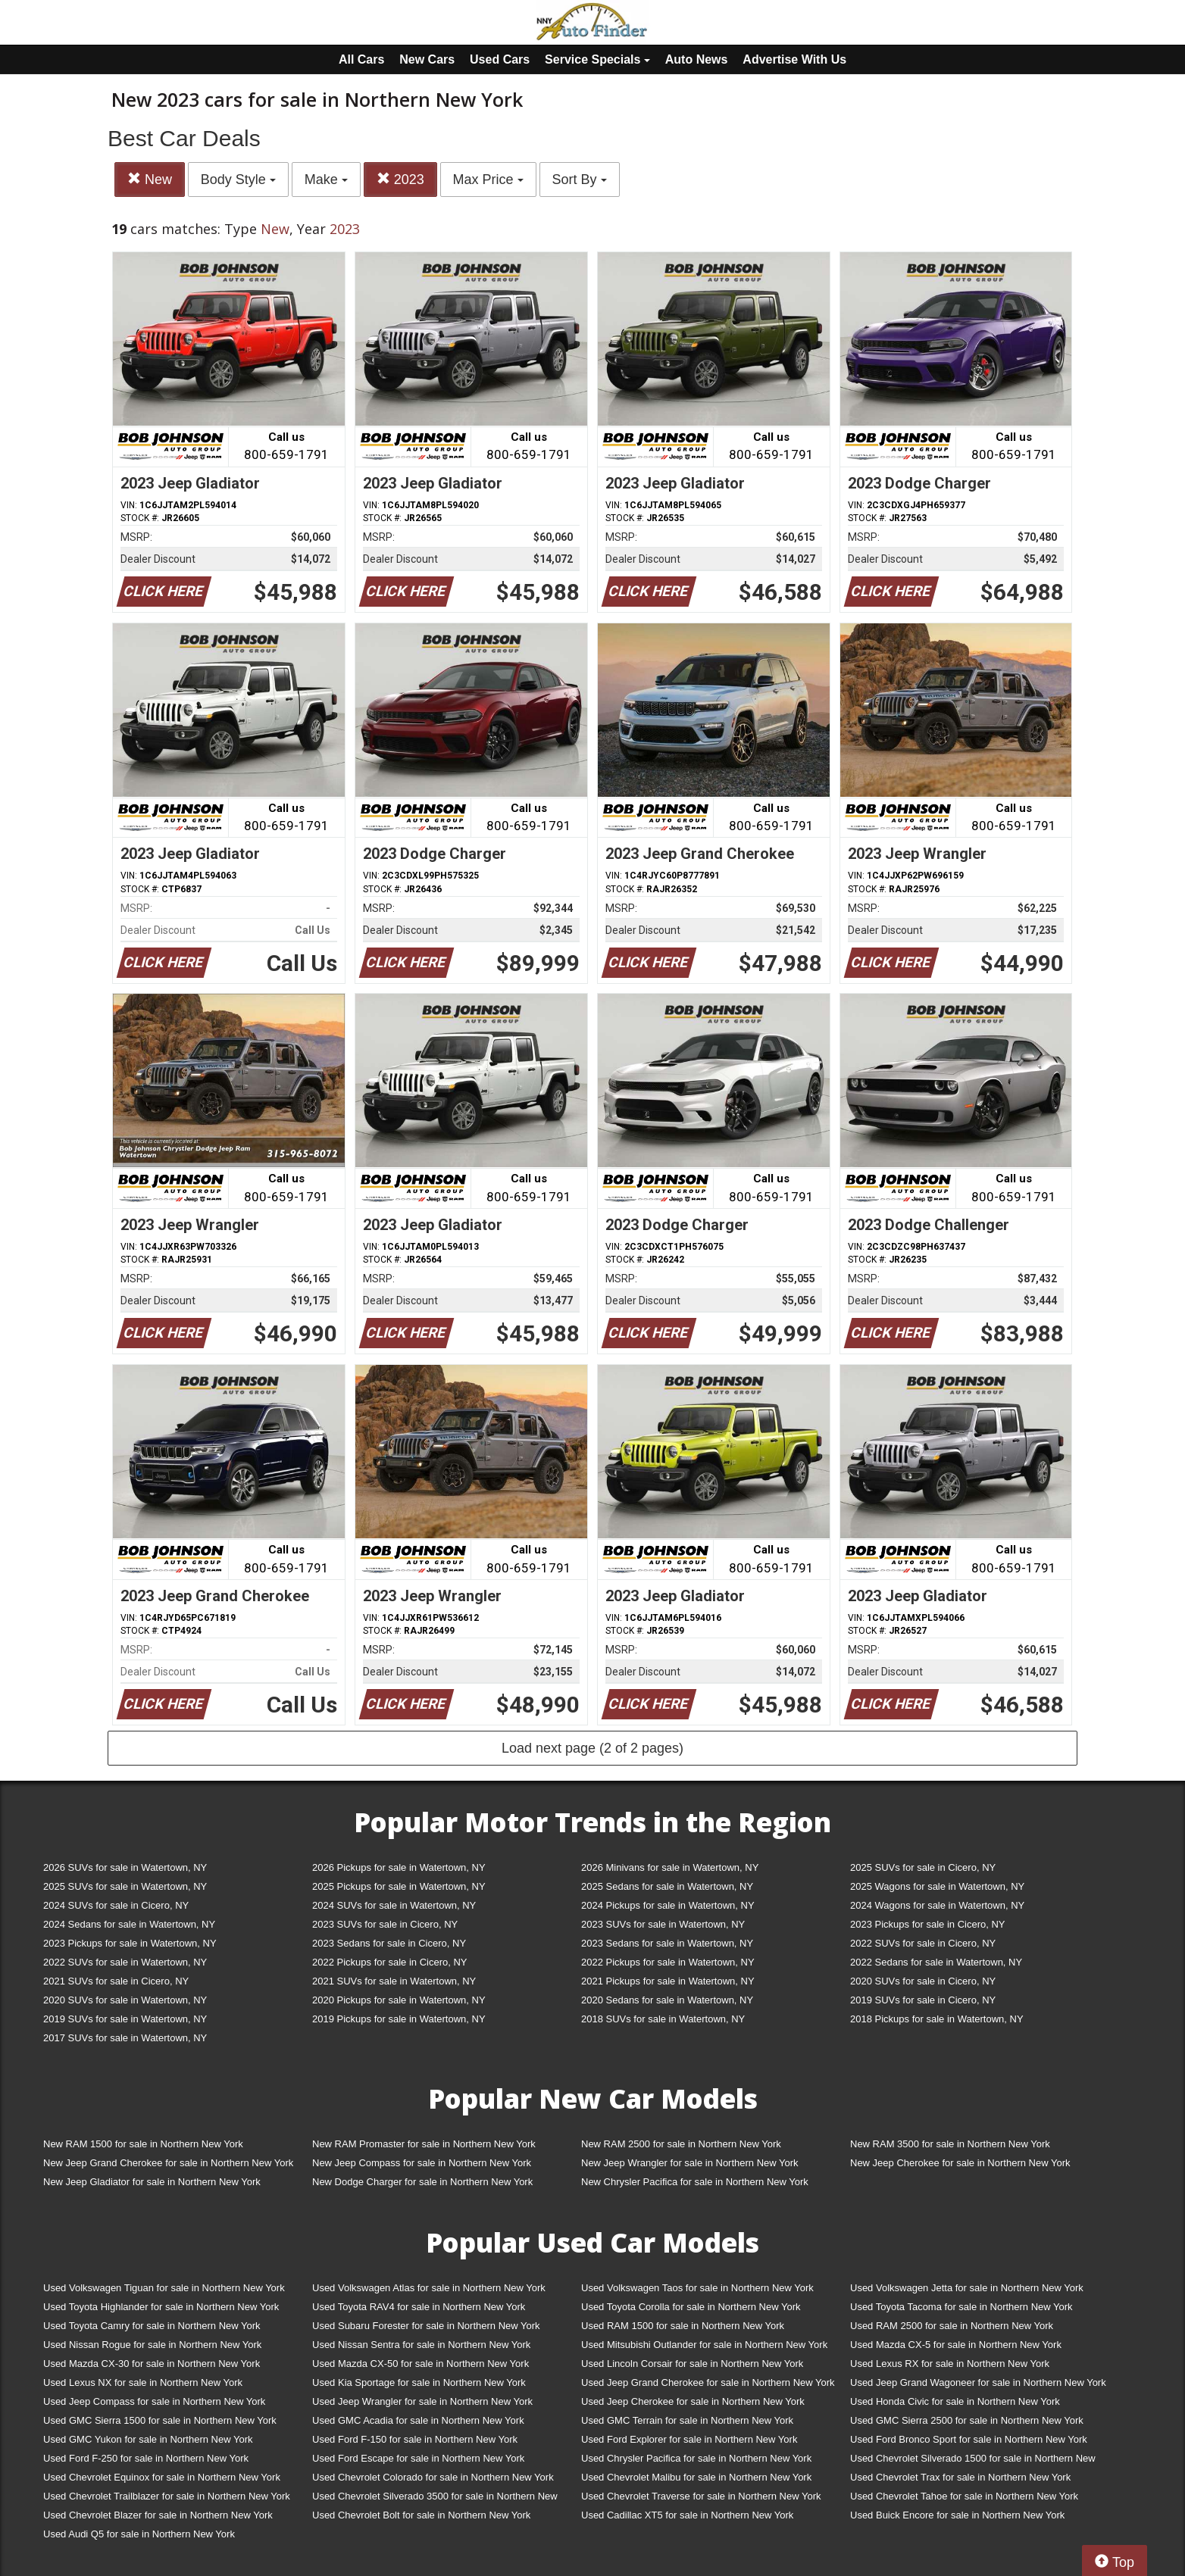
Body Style (238, 179)
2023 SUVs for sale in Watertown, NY (663, 1924)
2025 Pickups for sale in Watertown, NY (399, 1886)
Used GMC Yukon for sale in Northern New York (148, 2439)
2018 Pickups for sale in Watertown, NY (937, 2019)
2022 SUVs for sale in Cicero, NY (923, 1943)
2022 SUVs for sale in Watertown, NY (125, 1962)
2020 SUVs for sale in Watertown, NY (125, 2000)
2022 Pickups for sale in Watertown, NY (668, 1962)
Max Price (488, 179)
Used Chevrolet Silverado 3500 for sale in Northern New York (435, 2499)
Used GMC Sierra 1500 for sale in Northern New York (160, 2420)
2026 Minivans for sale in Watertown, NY (669, 1867)
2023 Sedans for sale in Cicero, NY (389, 1943)
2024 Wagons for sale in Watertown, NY (937, 1905)
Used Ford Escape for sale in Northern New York (418, 2458)
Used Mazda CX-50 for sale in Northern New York (420, 2363)
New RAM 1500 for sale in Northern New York (143, 2144)
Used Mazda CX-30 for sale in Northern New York (151, 2363)
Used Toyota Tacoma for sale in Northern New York (961, 2306)
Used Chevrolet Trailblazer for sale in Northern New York (166, 2496)
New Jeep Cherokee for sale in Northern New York (960, 2163)
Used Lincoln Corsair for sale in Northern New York (692, 2363)
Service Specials (597, 59)
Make (326, 179)
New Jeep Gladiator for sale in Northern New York (152, 2181)
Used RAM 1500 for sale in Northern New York (682, 2325)
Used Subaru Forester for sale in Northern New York (426, 2325)
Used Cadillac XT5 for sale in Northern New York (687, 2515)
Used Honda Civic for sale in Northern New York (955, 2401)
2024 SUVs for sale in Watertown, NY (394, 1905)
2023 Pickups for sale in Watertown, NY (130, 1943)
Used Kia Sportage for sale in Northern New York (419, 2382)
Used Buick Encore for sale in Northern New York (957, 2515)
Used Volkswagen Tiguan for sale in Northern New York (164, 2287)
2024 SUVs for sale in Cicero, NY (116, 1905)
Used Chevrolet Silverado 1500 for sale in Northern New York (973, 2461)
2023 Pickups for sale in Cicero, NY (927, 1924)
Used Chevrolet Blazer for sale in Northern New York (158, 2515)
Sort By (579, 179)
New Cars (427, 59)
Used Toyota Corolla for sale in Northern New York (691, 2306)
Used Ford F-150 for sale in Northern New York (414, 2439)
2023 (400, 179)
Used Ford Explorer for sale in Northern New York (689, 2439)
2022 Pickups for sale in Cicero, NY (389, 1962)
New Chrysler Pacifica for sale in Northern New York (694, 2181)
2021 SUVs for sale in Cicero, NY (116, 1981)
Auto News (696, 59)
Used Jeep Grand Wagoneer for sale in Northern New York (978, 2382)
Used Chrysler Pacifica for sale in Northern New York (696, 2458)
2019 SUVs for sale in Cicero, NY (923, 2000)
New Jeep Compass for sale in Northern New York (421, 2163)
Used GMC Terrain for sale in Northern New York (687, 2420)
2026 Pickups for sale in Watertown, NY (399, 1867)
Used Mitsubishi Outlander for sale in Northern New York (704, 2344)
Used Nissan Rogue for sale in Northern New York (152, 2344)
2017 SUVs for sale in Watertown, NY (125, 2038)
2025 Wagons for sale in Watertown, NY (937, 1886)
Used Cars (500, 59)
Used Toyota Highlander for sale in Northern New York (161, 2306)
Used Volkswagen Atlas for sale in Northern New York (429, 2287)
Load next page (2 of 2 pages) (592, 1748)
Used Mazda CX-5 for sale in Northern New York (955, 2344)
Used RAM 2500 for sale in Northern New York (951, 2325)
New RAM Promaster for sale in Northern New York (424, 2144)
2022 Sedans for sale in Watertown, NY (936, 1962)
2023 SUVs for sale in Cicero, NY (385, 1924)
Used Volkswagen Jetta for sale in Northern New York (966, 2287)
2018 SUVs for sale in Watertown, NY (663, 2019)
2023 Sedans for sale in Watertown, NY (667, 1943)
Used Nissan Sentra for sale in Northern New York (421, 2344)
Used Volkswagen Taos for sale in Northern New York (697, 2287)
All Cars (361, 59)
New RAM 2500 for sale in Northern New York (681, 2144)
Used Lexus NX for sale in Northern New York (142, 2382)
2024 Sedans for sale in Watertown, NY (129, 1924)
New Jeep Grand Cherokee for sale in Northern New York (168, 2163)
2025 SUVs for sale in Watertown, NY (125, 1886)
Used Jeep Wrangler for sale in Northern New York (422, 2401)
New (149, 179)
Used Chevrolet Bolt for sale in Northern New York (421, 2515)
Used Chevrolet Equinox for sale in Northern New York (161, 2477)
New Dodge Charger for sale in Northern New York (422, 2181)
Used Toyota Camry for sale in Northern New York (152, 2325)
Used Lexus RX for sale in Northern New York (949, 2363)
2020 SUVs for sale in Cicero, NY (923, 1981)
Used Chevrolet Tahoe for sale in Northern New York (964, 2496)
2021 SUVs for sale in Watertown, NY (394, 1981)
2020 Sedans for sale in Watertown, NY (667, 2000)
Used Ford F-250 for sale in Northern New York (146, 2458)
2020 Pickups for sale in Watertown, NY (399, 2000)
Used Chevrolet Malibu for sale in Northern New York (696, 2477)
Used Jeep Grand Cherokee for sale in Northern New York (708, 2382)
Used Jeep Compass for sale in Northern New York (154, 2401)
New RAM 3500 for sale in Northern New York (950, 2144)
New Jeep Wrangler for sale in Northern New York (690, 2163)
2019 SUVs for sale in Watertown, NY (125, 2019)
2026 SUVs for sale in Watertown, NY (125, 1867)
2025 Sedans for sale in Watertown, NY (667, 1886)
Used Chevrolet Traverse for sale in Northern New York (701, 2496)
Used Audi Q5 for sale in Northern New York (139, 2534)
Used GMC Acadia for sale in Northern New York (418, 2420)
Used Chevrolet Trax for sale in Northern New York (960, 2477)
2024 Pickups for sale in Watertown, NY (668, 1905)
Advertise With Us (794, 59)
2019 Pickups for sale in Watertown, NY (399, 2019)
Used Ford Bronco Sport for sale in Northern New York (968, 2439)
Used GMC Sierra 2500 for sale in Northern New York (966, 2420)
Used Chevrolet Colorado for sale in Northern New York (433, 2477)
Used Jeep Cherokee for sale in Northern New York (693, 2401)
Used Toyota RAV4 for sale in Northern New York (418, 2306)
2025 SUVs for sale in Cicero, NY (923, 1867)
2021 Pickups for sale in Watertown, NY (668, 1981)
